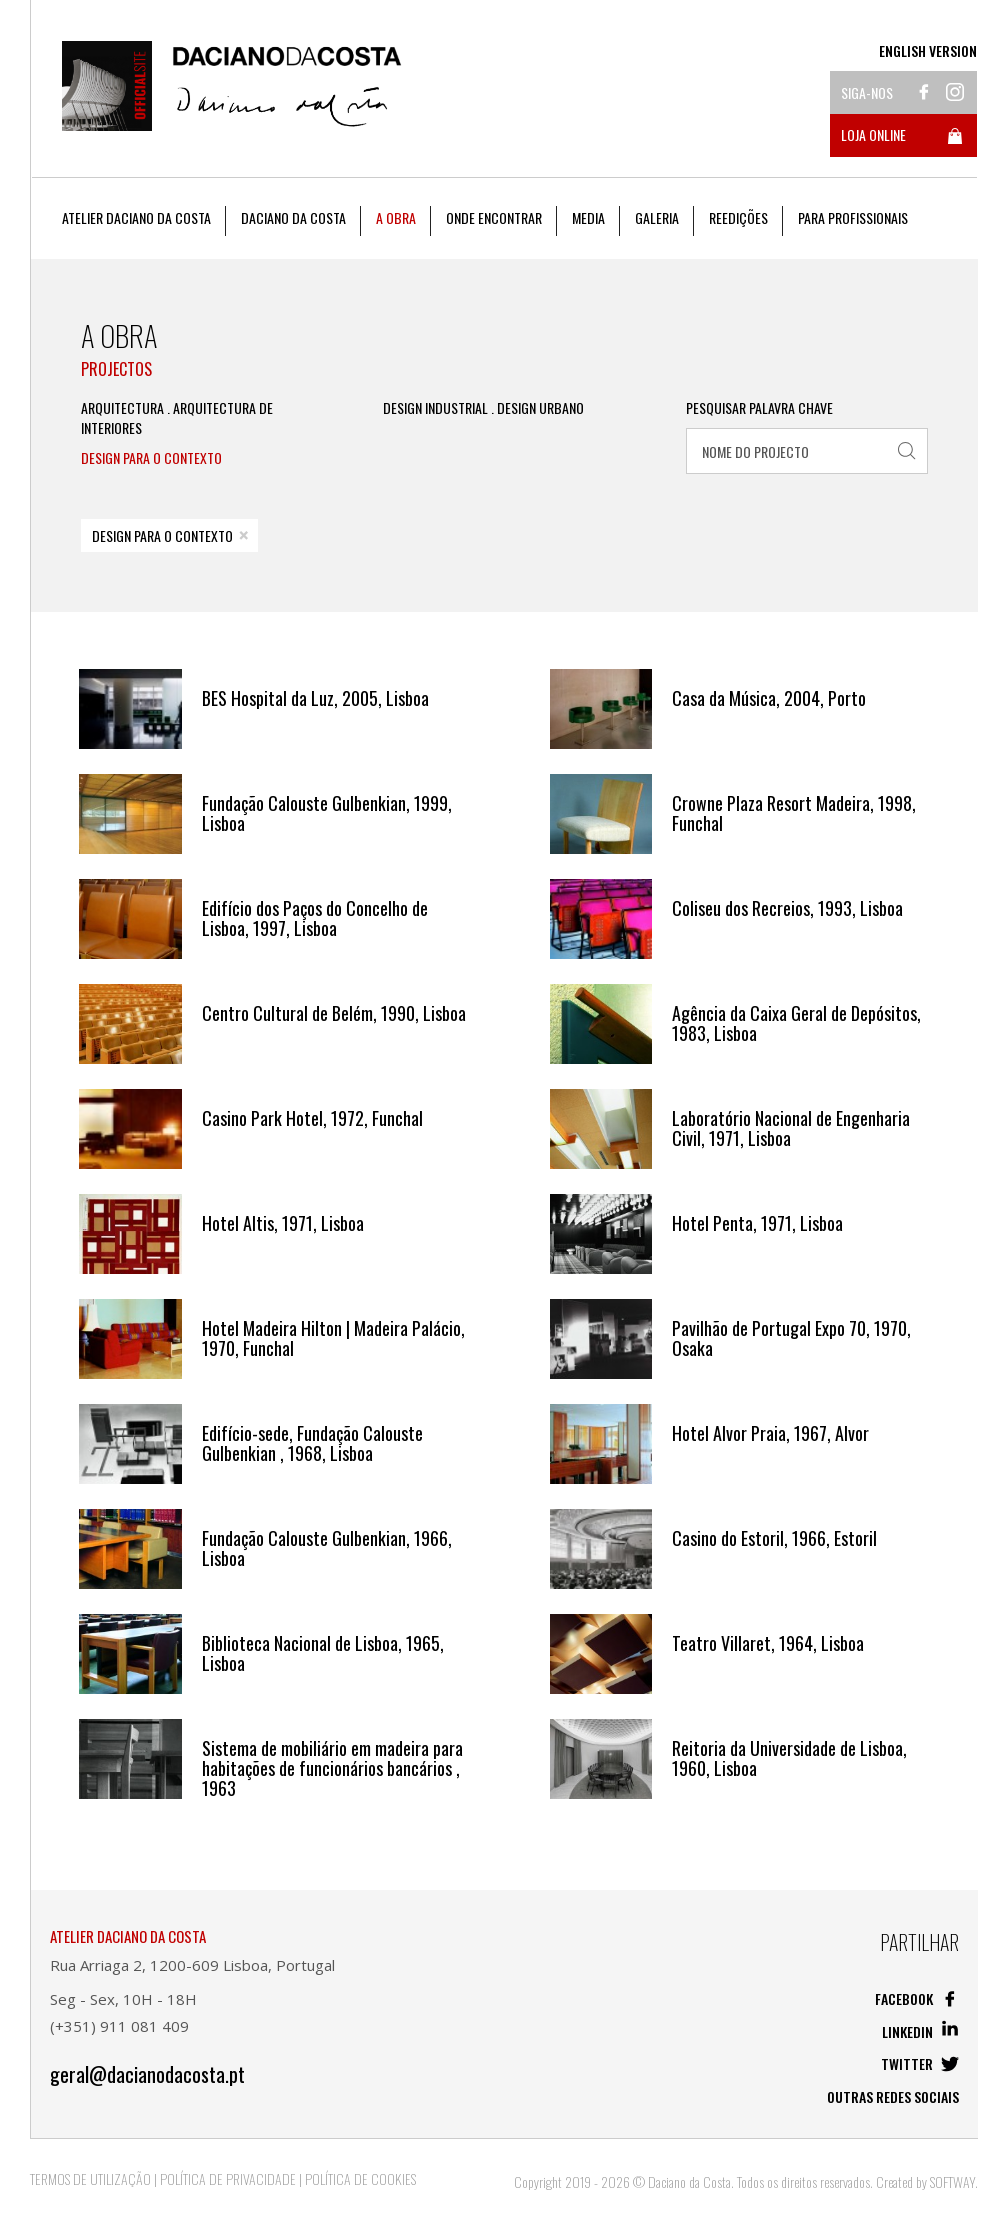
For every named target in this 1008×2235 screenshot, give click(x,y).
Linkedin (920, 2031)
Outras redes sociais (893, 2096)
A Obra (396, 217)
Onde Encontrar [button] (494, 217)
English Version (928, 51)
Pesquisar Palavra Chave (759, 408)
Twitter (920, 2063)
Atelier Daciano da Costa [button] (136, 217)
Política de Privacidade (228, 2178)
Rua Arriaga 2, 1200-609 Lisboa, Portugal (192, 1965)
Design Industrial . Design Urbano (483, 408)
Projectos (116, 369)
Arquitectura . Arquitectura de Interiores (177, 418)
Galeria (657, 217)
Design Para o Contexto (151, 458)
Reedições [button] (738, 217)
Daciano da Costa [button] (293, 217)
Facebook (917, 1998)
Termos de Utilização (90, 2178)
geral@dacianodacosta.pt (147, 2074)
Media (588, 217)
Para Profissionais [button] (853, 217)
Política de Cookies (360, 2178)
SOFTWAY (952, 2181)
